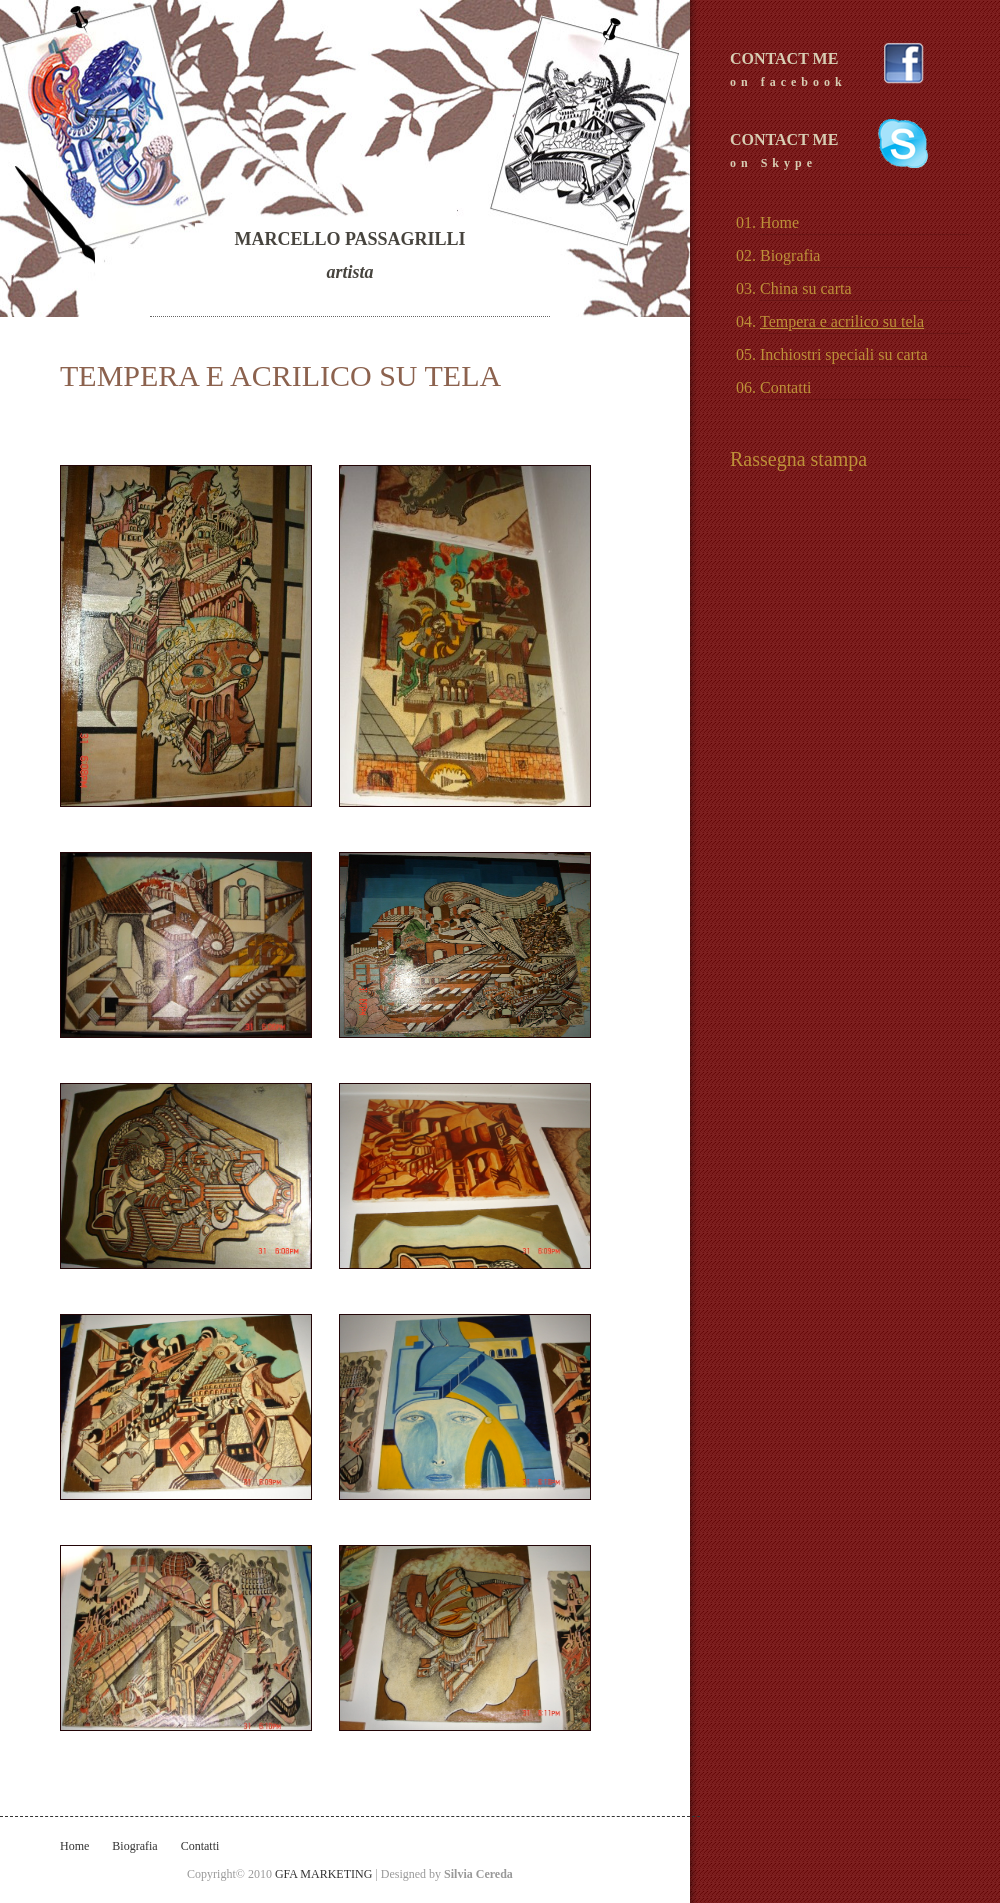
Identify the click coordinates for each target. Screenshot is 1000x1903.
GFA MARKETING (325, 1874)
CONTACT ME (830, 70)
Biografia (134, 1846)
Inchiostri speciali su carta (844, 354)
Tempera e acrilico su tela (842, 321)
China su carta (806, 288)
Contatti (200, 1846)
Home (74, 1846)
